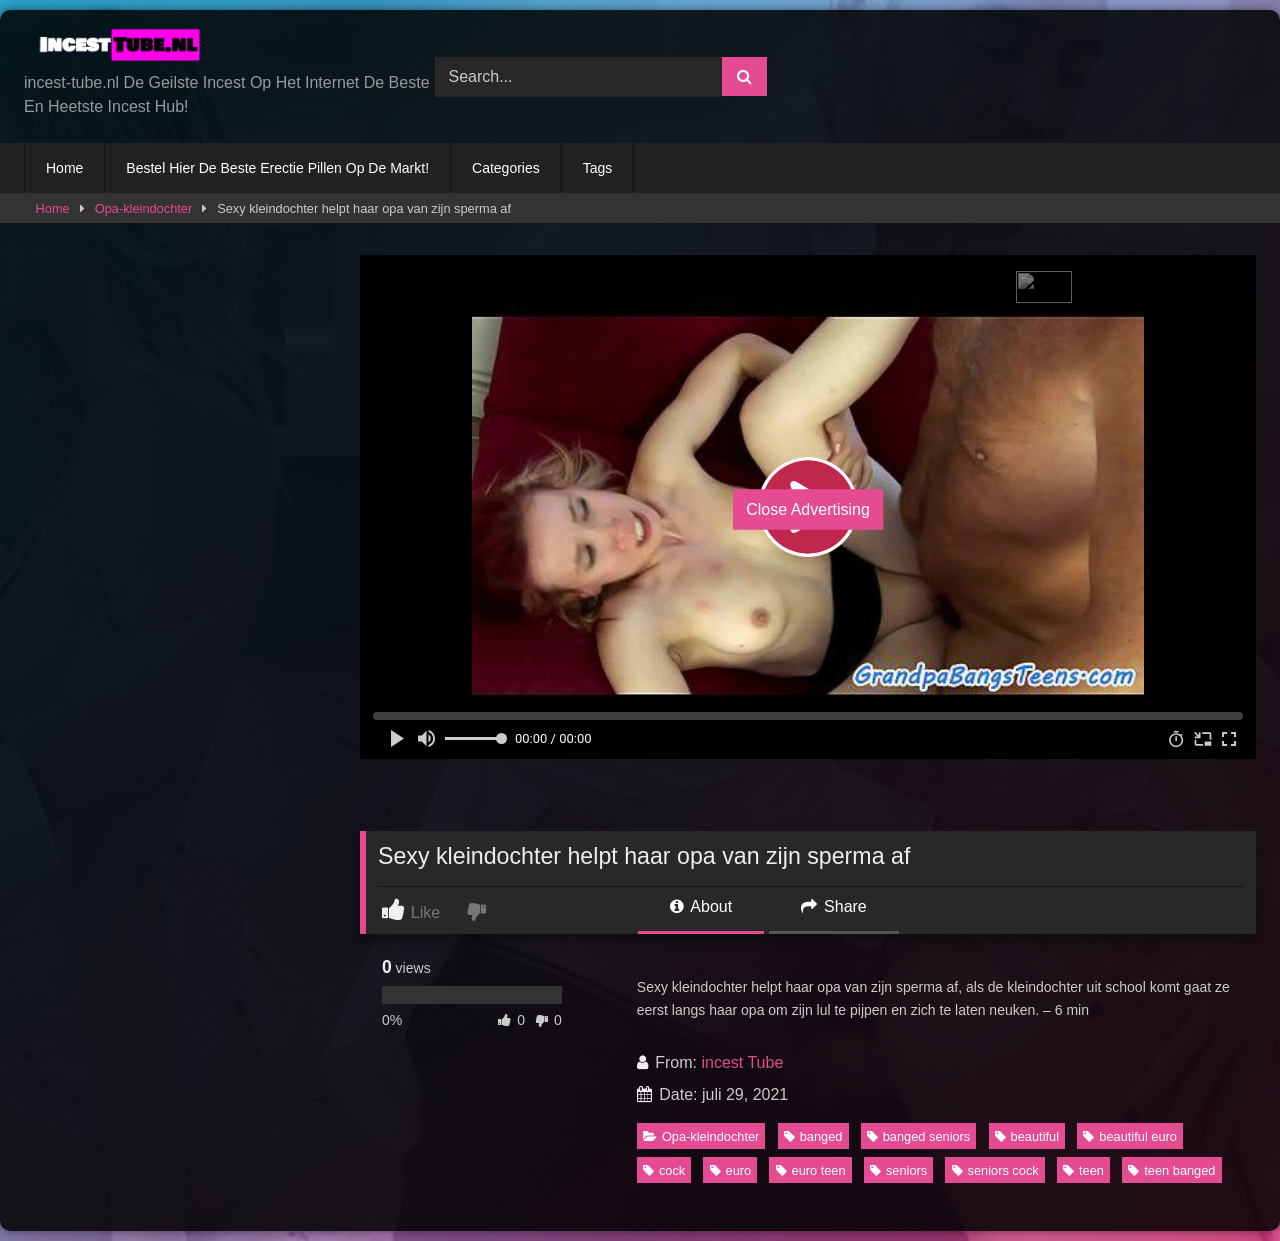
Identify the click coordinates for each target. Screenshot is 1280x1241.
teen (1083, 1170)
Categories (506, 168)
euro (731, 1170)
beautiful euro (1130, 1136)
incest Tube (742, 1062)
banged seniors (919, 1136)
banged (813, 1136)
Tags (598, 168)
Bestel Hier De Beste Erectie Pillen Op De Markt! (277, 168)
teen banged (1171, 1170)
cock (664, 1170)
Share (834, 906)
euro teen (811, 1170)
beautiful (1027, 1136)
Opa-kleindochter (143, 208)
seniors (898, 1170)
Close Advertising (808, 509)
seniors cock (995, 1170)
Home (64, 168)
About (701, 906)
